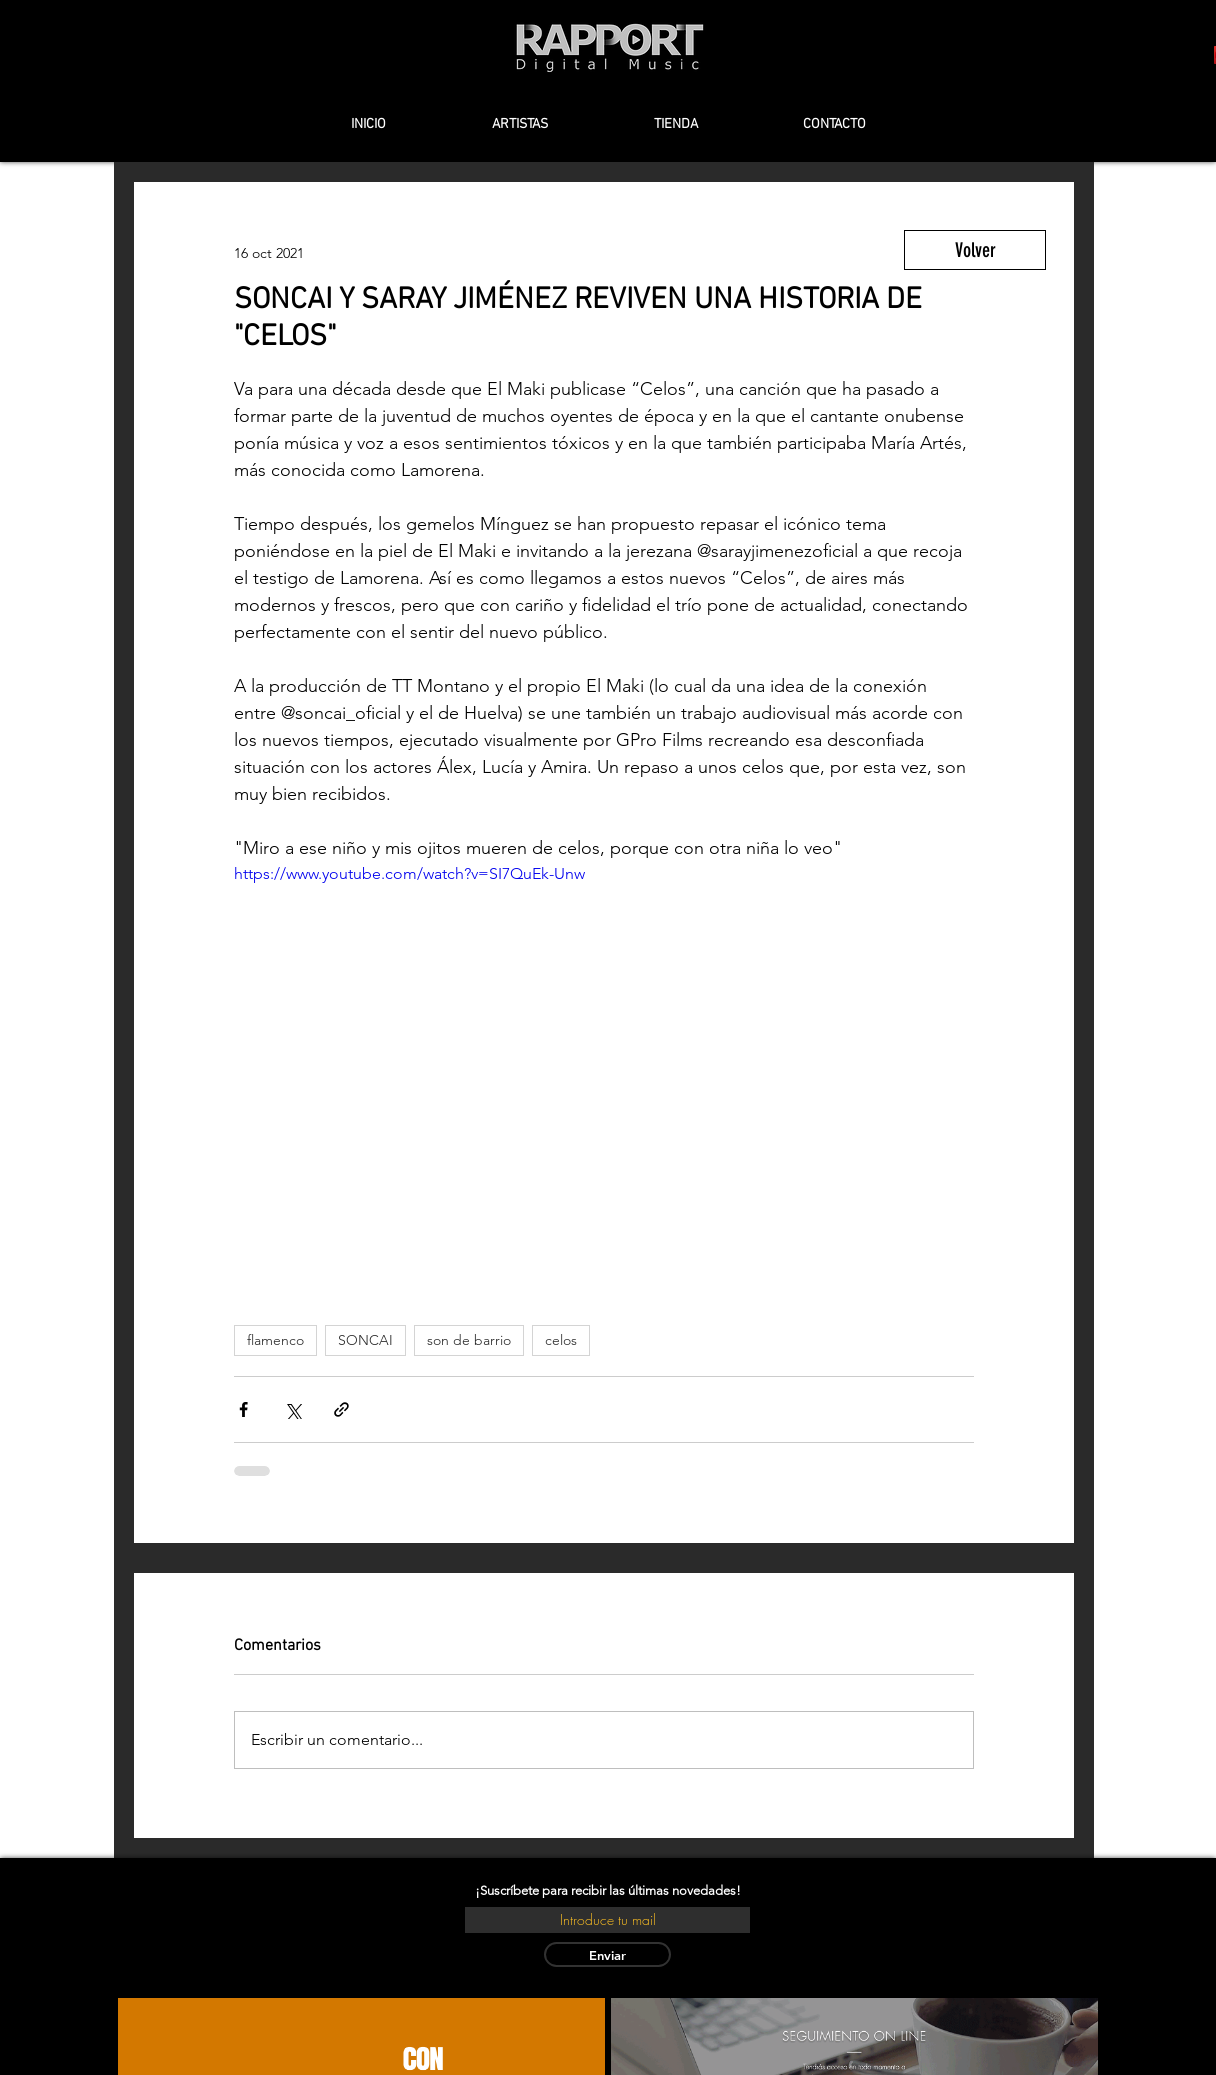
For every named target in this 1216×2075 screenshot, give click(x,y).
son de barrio (469, 1340)
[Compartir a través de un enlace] (341, 1409)
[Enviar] (607, 1954)
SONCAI (365, 1340)
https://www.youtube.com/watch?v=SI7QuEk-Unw (409, 873)
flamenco (275, 1340)
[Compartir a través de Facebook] (243, 1409)
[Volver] (975, 250)
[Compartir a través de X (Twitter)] (292, 1409)
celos (561, 1340)
